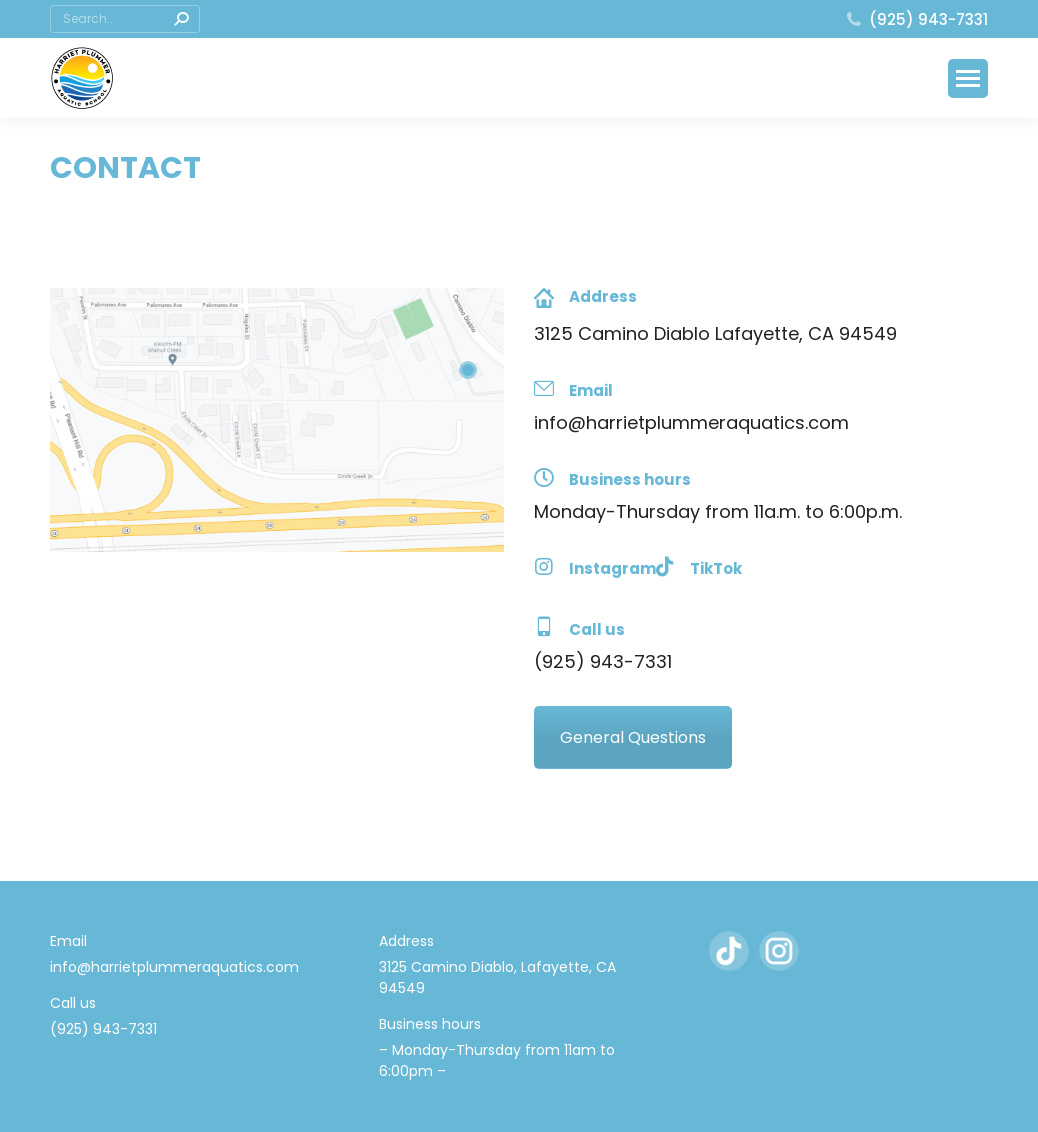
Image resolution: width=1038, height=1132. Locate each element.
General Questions (633, 737)
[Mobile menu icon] (968, 78)
